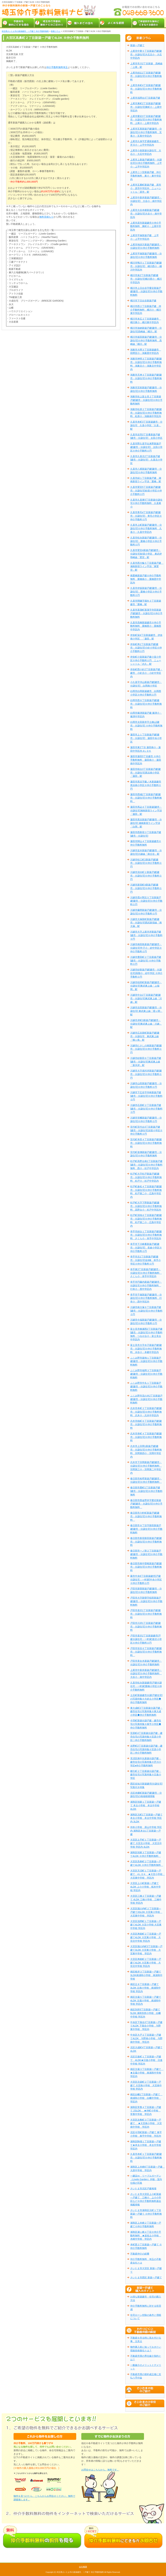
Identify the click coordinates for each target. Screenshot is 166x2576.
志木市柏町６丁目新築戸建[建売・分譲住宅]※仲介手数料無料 (146, 1424)
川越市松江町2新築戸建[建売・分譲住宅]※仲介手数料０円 (146, 863)
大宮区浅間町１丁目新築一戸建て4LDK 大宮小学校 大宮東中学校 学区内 (145, 1925)
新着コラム (55, 31)
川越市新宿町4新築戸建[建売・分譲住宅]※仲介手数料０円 (146, 888)
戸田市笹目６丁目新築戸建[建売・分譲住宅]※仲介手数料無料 (146, 1652)
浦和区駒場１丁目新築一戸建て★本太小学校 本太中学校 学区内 (145, 2145)
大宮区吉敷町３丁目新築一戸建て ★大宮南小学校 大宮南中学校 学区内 (146, 2123)
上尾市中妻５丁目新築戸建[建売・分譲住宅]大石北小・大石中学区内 (146, 54)
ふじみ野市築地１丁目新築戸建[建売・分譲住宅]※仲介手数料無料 (146, 1361)
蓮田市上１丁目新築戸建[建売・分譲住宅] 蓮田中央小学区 (146, 738)
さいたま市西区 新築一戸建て (146, 2277)
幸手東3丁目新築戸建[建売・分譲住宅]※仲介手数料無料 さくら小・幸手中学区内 (146, 1273)
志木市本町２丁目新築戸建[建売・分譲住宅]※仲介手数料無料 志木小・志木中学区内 (146, 1412)
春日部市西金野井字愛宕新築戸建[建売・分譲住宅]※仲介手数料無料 (146, 1504)
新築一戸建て (137, 45)
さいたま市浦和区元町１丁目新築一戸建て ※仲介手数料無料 (146, 2214)
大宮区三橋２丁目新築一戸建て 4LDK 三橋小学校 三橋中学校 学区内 (145, 1899)
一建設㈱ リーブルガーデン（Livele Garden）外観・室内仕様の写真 (146, 2179)
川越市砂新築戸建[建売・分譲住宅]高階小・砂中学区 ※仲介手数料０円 (146, 973)
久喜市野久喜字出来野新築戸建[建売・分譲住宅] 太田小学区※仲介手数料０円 (146, 447)
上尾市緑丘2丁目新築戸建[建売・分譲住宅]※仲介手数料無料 (146, 76)
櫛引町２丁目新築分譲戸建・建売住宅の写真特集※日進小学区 (145, 1775)
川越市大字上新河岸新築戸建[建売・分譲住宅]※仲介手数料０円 (146, 935)
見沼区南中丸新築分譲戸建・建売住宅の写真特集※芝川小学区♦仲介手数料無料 (145, 1762)
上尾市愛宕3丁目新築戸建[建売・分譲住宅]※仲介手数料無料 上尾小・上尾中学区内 (146, 120)
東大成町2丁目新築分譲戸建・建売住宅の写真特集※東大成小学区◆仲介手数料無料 (146, 1711)
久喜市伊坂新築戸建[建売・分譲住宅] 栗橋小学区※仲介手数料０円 (146, 592)
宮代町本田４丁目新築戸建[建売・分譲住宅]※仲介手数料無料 (146, 1143)
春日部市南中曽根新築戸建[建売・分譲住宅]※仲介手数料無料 (146, 1567)
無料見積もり (46, 216)
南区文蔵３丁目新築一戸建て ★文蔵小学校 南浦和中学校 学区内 (146, 2073)
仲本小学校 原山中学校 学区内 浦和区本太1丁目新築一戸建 (146, 1831)
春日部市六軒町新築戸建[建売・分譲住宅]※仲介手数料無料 (146, 1516)
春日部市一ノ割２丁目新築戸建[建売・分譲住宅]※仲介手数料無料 (146, 1554)
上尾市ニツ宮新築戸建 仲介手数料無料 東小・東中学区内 (145, 176)
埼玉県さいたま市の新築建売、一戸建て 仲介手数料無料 (25, 31)
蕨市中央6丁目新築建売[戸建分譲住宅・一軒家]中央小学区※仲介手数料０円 (146, 1579)
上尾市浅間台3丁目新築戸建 (145, 97)
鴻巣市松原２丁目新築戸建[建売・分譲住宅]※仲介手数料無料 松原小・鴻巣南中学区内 (146, 413)
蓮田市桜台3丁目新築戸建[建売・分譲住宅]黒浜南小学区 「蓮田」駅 (145, 773)
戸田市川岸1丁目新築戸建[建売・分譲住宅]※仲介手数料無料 (146, 1627)
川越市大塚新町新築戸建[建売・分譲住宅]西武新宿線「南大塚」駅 (146, 923)
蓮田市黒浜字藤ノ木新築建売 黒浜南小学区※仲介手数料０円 (145, 785)
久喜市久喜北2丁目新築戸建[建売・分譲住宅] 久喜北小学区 (146, 460)
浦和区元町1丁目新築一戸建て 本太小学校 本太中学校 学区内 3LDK (146, 1818)
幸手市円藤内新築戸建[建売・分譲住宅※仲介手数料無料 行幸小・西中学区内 (146, 1285)
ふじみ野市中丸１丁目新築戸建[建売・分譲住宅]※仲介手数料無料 (146, 1386)
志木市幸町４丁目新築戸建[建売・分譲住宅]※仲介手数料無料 (146, 1437)
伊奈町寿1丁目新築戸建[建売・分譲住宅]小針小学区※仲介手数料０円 (146, 648)
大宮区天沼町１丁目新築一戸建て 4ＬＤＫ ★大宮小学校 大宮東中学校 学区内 (147, 1874)
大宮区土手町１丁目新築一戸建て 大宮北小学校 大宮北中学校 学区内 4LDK (146, 1843)
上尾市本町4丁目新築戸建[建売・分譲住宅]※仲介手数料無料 (146, 89)
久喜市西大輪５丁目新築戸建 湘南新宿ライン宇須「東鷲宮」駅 (146, 566)
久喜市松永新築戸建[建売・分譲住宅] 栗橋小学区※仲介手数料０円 (146, 541)
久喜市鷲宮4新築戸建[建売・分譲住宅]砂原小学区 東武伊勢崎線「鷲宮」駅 (146, 554)
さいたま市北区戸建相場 (143, 2188)
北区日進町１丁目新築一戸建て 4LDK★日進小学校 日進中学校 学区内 (146, 2060)
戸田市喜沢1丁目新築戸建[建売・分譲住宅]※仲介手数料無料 (146, 1614)
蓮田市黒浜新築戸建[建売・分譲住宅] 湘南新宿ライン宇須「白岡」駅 (146, 823)
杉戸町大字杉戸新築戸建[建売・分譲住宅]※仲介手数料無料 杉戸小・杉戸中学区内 (146, 1177)
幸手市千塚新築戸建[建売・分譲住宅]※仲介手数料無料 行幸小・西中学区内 (146, 1298)
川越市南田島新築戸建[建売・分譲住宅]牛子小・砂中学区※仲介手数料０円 (146, 948)
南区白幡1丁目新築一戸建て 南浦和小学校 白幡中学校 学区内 (146, 2098)
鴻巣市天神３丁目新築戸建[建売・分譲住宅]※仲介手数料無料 (146, 378)
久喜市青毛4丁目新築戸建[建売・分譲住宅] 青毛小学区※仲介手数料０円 (146, 516)
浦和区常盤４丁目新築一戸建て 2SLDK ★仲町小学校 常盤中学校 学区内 (145, 2111)
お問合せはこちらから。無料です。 (100, 2469)
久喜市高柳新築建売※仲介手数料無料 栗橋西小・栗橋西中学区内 (145, 626)
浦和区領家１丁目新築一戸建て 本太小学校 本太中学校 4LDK (145, 1805)
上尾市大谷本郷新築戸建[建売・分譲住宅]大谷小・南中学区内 (146, 214)
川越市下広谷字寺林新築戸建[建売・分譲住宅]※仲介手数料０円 (146, 1096)
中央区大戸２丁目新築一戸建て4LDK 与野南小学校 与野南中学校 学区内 (146, 2038)
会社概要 (83, 2567)
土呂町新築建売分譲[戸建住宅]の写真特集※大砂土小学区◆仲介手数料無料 (146, 1699)
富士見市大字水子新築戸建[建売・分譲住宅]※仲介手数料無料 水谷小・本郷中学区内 (146, 1349)
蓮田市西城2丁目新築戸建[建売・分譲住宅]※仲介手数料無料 (146, 798)
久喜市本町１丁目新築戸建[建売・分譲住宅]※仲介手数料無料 (146, 2158)
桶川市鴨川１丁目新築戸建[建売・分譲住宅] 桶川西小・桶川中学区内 (146, 266)
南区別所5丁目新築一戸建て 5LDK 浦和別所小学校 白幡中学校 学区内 (145, 2013)
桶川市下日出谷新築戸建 (143, 300)
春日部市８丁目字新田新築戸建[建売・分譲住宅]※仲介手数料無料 (146, 1529)
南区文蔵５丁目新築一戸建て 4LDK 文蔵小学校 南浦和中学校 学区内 (145, 2000)
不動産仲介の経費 (139, 2253)
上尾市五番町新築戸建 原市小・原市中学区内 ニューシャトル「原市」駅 (145, 188)
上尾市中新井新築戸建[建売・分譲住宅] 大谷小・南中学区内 (146, 201)
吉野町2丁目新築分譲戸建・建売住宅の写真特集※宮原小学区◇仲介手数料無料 (146, 1749)
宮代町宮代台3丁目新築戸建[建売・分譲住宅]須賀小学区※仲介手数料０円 (146, 1130)
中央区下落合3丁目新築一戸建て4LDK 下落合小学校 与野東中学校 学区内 (146, 2026)
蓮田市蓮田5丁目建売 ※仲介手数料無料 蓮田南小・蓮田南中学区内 (145, 760)
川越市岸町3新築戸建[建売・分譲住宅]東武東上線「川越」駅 (146, 1024)
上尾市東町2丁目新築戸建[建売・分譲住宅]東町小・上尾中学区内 (146, 107)
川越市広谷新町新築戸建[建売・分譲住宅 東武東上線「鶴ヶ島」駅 (144, 1036)
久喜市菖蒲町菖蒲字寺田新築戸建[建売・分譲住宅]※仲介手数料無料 (146, 613)
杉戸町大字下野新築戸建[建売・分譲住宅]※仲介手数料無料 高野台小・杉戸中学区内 (146, 1206)
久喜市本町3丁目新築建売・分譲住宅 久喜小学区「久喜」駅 (146, 425)
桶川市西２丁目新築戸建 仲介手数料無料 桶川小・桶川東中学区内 (145, 310)
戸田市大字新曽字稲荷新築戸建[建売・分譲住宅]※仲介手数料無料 (146, 1601)
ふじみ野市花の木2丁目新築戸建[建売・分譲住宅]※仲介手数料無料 (146, 1399)
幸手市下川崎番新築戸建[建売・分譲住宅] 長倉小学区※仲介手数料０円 (146, 1248)
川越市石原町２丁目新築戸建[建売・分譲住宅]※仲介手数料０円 (146, 1109)
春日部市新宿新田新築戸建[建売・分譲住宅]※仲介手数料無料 (146, 1542)
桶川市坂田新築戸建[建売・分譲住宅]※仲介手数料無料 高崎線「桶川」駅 (146, 340)
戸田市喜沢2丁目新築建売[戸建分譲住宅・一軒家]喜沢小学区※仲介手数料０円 (146, 1639)
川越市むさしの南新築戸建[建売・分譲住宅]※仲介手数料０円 (146, 1049)
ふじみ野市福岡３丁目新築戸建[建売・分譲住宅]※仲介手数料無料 (146, 1374)
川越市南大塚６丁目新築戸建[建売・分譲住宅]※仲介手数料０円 (146, 1311)
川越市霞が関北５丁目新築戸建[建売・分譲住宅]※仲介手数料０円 (146, 901)
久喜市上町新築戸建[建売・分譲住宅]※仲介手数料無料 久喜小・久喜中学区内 (146, 528)
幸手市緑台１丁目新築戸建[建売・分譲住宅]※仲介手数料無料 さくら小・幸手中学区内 (146, 1235)
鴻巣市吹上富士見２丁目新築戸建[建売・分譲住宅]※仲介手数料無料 (146, 400)
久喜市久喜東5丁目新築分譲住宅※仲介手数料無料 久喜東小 (146, 503)
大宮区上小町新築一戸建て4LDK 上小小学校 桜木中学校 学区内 (145, 1887)
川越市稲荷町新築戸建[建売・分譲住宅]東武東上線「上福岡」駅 (146, 986)
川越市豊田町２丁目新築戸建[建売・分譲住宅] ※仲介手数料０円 (145, 961)
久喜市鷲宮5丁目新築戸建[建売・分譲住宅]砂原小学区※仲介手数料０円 (146, 491)
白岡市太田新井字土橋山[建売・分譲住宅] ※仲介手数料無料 (146, 726)
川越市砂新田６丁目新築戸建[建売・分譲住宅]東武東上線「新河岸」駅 (145, 1062)
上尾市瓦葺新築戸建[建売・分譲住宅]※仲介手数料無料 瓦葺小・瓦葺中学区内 (146, 132)
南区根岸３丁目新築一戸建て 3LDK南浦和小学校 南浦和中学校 (146, 1975)
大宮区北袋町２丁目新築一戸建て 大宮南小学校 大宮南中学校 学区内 (146, 2085)
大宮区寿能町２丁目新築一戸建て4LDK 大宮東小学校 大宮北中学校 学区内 (145, 1937)
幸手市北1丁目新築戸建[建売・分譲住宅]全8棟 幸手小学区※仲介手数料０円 (145, 1260)
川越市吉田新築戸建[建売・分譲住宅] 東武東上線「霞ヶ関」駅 (146, 1011)
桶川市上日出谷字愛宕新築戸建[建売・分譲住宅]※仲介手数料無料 (146, 291)
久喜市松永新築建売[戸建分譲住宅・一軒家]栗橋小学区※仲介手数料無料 (146, 1686)
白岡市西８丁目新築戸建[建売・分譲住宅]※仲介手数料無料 (146, 704)
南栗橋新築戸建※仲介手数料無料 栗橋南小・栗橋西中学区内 (145, 579)
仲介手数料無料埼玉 (57, 67)
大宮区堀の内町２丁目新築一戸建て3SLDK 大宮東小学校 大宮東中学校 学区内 (146, 1912)
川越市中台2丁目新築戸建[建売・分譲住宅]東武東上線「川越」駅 (146, 998)
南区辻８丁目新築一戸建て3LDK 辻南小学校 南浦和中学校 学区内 (145, 1988)
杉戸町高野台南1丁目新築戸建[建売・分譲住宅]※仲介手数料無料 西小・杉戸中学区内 (146, 1165)
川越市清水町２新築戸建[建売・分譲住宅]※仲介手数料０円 (146, 876)
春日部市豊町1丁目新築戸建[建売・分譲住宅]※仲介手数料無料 (146, 1491)
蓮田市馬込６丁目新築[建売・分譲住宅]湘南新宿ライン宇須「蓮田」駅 (146, 810)
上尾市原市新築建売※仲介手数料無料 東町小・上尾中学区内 (145, 226)
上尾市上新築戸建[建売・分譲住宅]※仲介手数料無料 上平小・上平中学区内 (146, 163)
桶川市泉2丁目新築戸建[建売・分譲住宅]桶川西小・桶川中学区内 (146, 279)
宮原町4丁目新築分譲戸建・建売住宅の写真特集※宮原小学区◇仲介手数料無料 (146, 1737)
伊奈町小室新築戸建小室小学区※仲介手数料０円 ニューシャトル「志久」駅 (145, 660)
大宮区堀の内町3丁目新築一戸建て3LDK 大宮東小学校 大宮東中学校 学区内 (146, 1950)
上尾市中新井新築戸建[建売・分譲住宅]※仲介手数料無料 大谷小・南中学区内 (146, 1674)
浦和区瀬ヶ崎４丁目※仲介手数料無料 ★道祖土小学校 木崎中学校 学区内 (145, 2235)
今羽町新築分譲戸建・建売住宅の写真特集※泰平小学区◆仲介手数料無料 (145, 1724)
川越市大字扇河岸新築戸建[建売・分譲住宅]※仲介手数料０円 (146, 1074)
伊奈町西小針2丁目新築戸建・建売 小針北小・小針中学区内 (146, 673)
